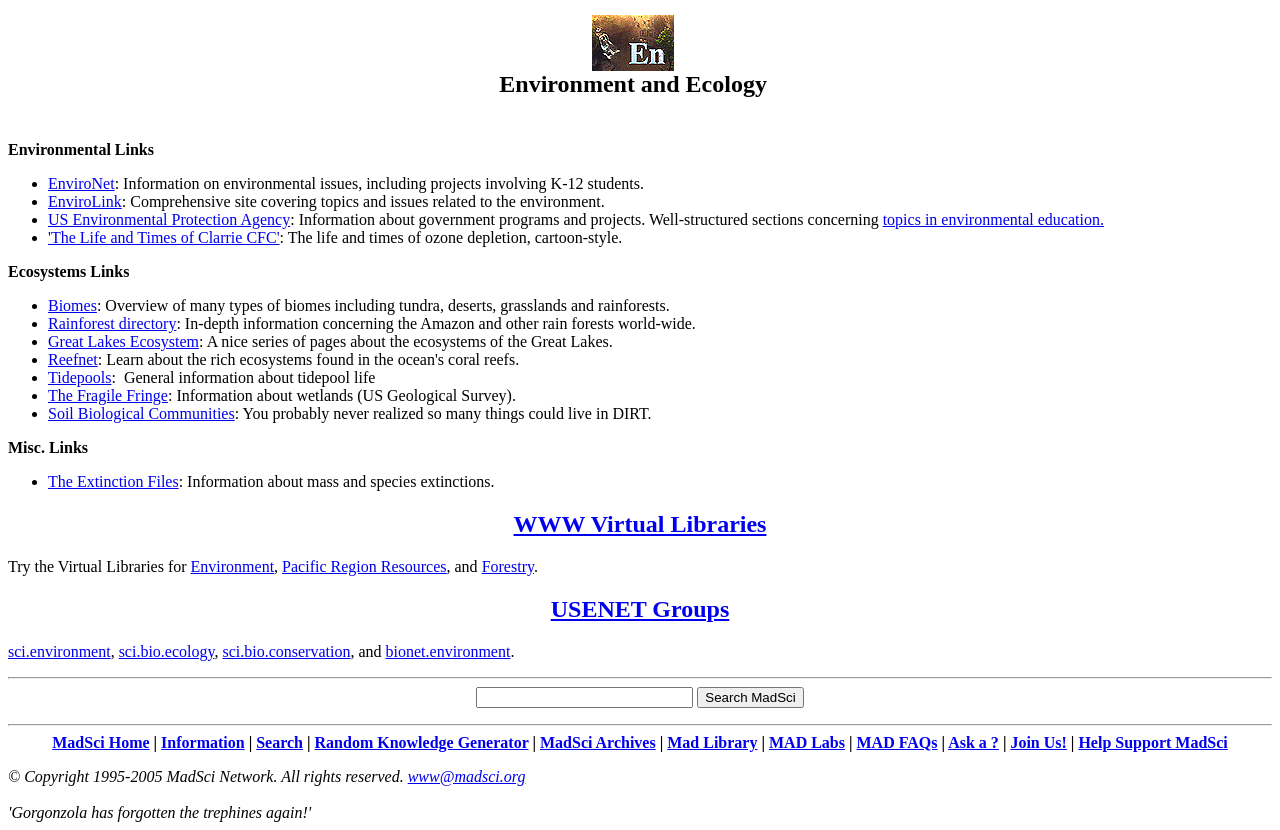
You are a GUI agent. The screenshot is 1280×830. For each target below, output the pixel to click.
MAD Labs (807, 742)
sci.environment (59, 651)
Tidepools (79, 377)
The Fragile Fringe (108, 395)
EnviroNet (81, 183)
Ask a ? (973, 742)
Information (203, 742)
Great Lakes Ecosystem (123, 341)
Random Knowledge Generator (422, 742)
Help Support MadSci (1152, 742)
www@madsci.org (467, 776)
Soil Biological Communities (141, 413)
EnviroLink (85, 201)
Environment (233, 566)
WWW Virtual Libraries (640, 524)
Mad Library (712, 742)
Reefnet (73, 359)
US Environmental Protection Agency (169, 219)
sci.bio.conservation (286, 651)
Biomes (72, 305)
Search (279, 742)
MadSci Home (100, 742)
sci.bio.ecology (167, 651)
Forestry (508, 566)
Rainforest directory (112, 323)
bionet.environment (448, 651)
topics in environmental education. (993, 219)
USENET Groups (640, 609)
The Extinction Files (113, 481)
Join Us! (1038, 742)
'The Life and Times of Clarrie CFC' (164, 237)
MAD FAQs (897, 742)
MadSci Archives (598, 742)
